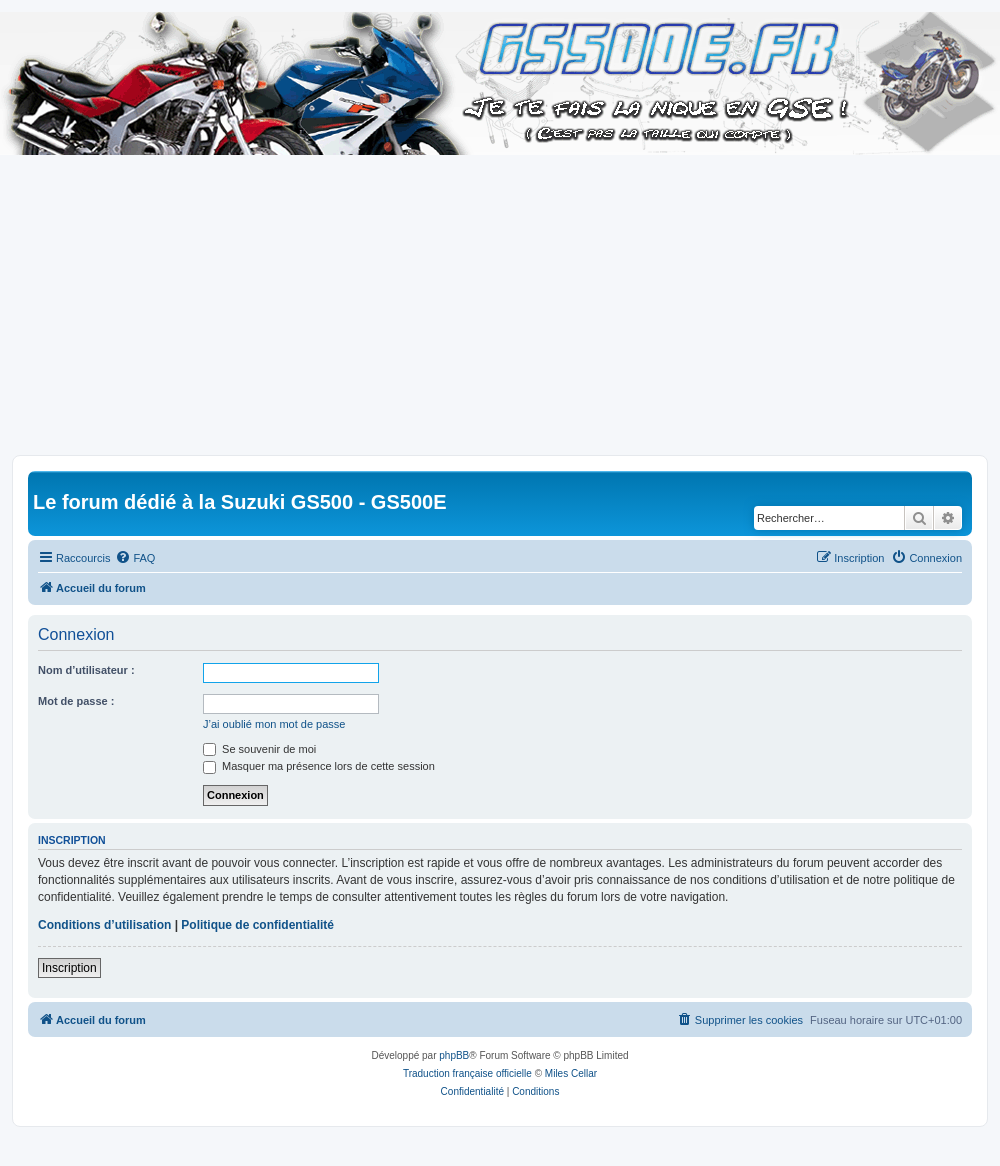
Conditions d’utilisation (104, 925)
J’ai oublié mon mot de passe (274, 724)
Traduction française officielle (467, 1073)
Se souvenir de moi (259, 749)
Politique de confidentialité (257, 925)
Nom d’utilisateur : (86, 670)
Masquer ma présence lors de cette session (319, 766)
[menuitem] (135, 558)
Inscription (69, 968)
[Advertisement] (500, 305)
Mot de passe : (76, 701)
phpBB (454, 1055)
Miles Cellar (571, 1073)
